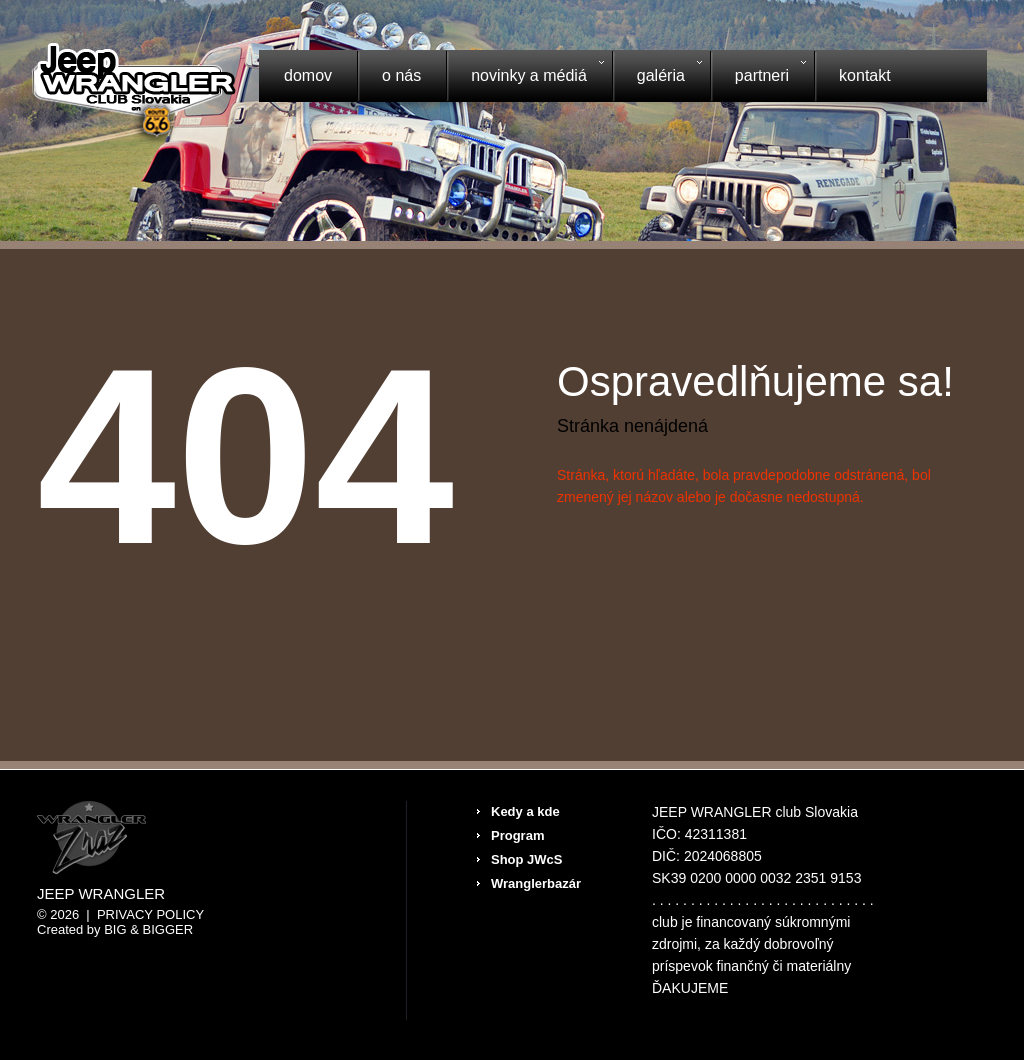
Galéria (657, 78)
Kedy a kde (525, 811)
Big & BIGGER (148, 929)
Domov (308, 75)
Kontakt (865, 75)
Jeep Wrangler (101, 894)
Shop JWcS (527, 859)
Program (517, 835)
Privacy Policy (150, 914)
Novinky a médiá (525, 78)
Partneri (758, 78)
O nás (401, 75)
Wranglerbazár (536, 883)
